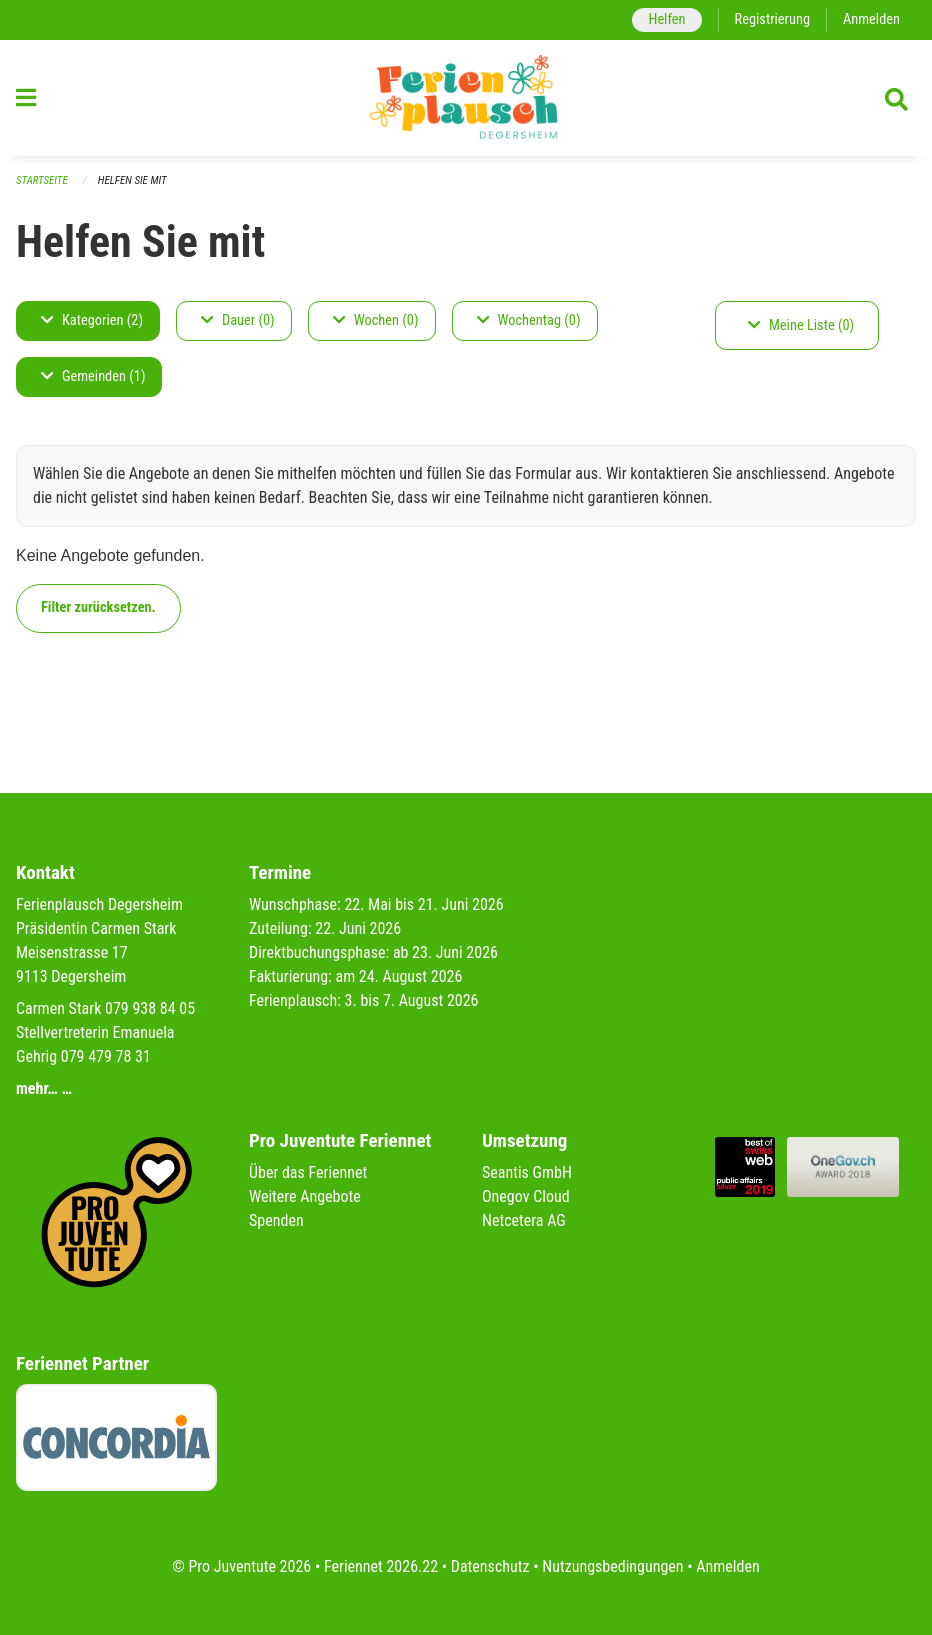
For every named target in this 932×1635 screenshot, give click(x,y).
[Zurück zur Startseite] (466, 98)
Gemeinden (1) (93, 376)
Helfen (666, 19)
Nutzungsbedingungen (612, 1566)
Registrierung (772, 19)
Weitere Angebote (305, 1196)
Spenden (276, 1220)
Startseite (42, 180)
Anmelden (871, 19)
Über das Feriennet (308, 1172)
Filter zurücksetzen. (98, 607)
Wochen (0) (376, 320)
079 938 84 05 (150, 1008)
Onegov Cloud (526, 1196)
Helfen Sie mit (132, 180)
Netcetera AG (524, 1220)
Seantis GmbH (527, 1172)
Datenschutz (490, 1566)
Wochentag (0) (529, 320)
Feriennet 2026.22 (381, 1566)
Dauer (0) (238, 320)
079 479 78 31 (106, 1056)
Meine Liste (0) (801, 325)
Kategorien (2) (92, 320)
